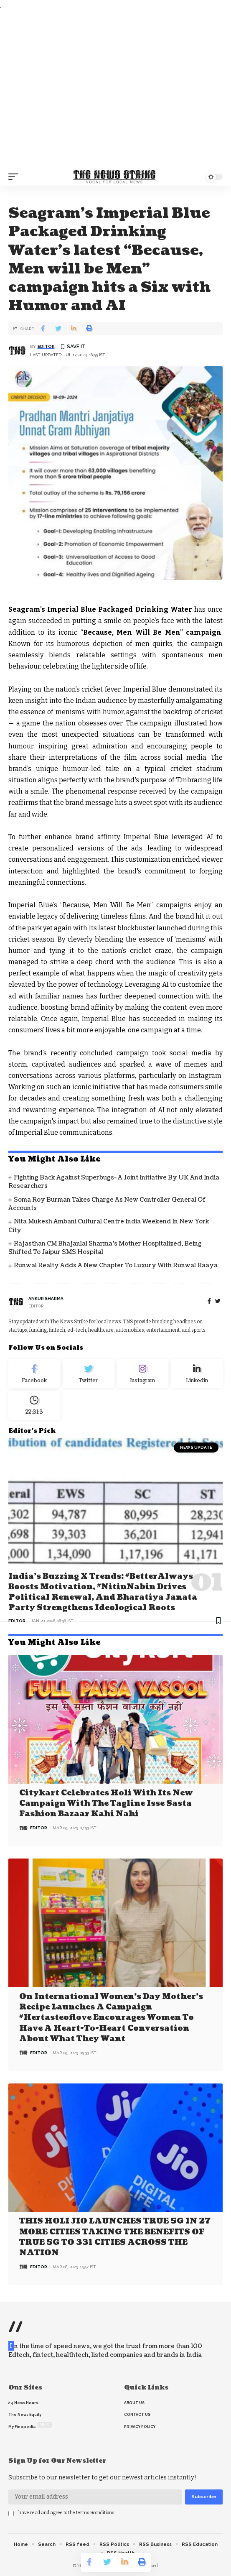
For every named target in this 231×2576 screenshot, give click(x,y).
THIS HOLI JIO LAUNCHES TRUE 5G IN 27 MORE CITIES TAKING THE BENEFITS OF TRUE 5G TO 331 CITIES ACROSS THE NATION (115, 2237)
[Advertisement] (115, 89)
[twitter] (218, 1301)
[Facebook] (209, 1301)
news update (196, 1447)
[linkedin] (197, 1374)
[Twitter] (88, 1374)
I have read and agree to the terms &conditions (65, 2512)
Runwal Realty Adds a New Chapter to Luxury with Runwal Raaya (116, 1265)
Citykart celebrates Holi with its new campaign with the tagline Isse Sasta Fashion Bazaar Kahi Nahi (106, 1803)
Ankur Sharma (45, 1298)
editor (46, 346)
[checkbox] (11, 2513)
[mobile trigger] (15, 177)
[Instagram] (143, 1374)
